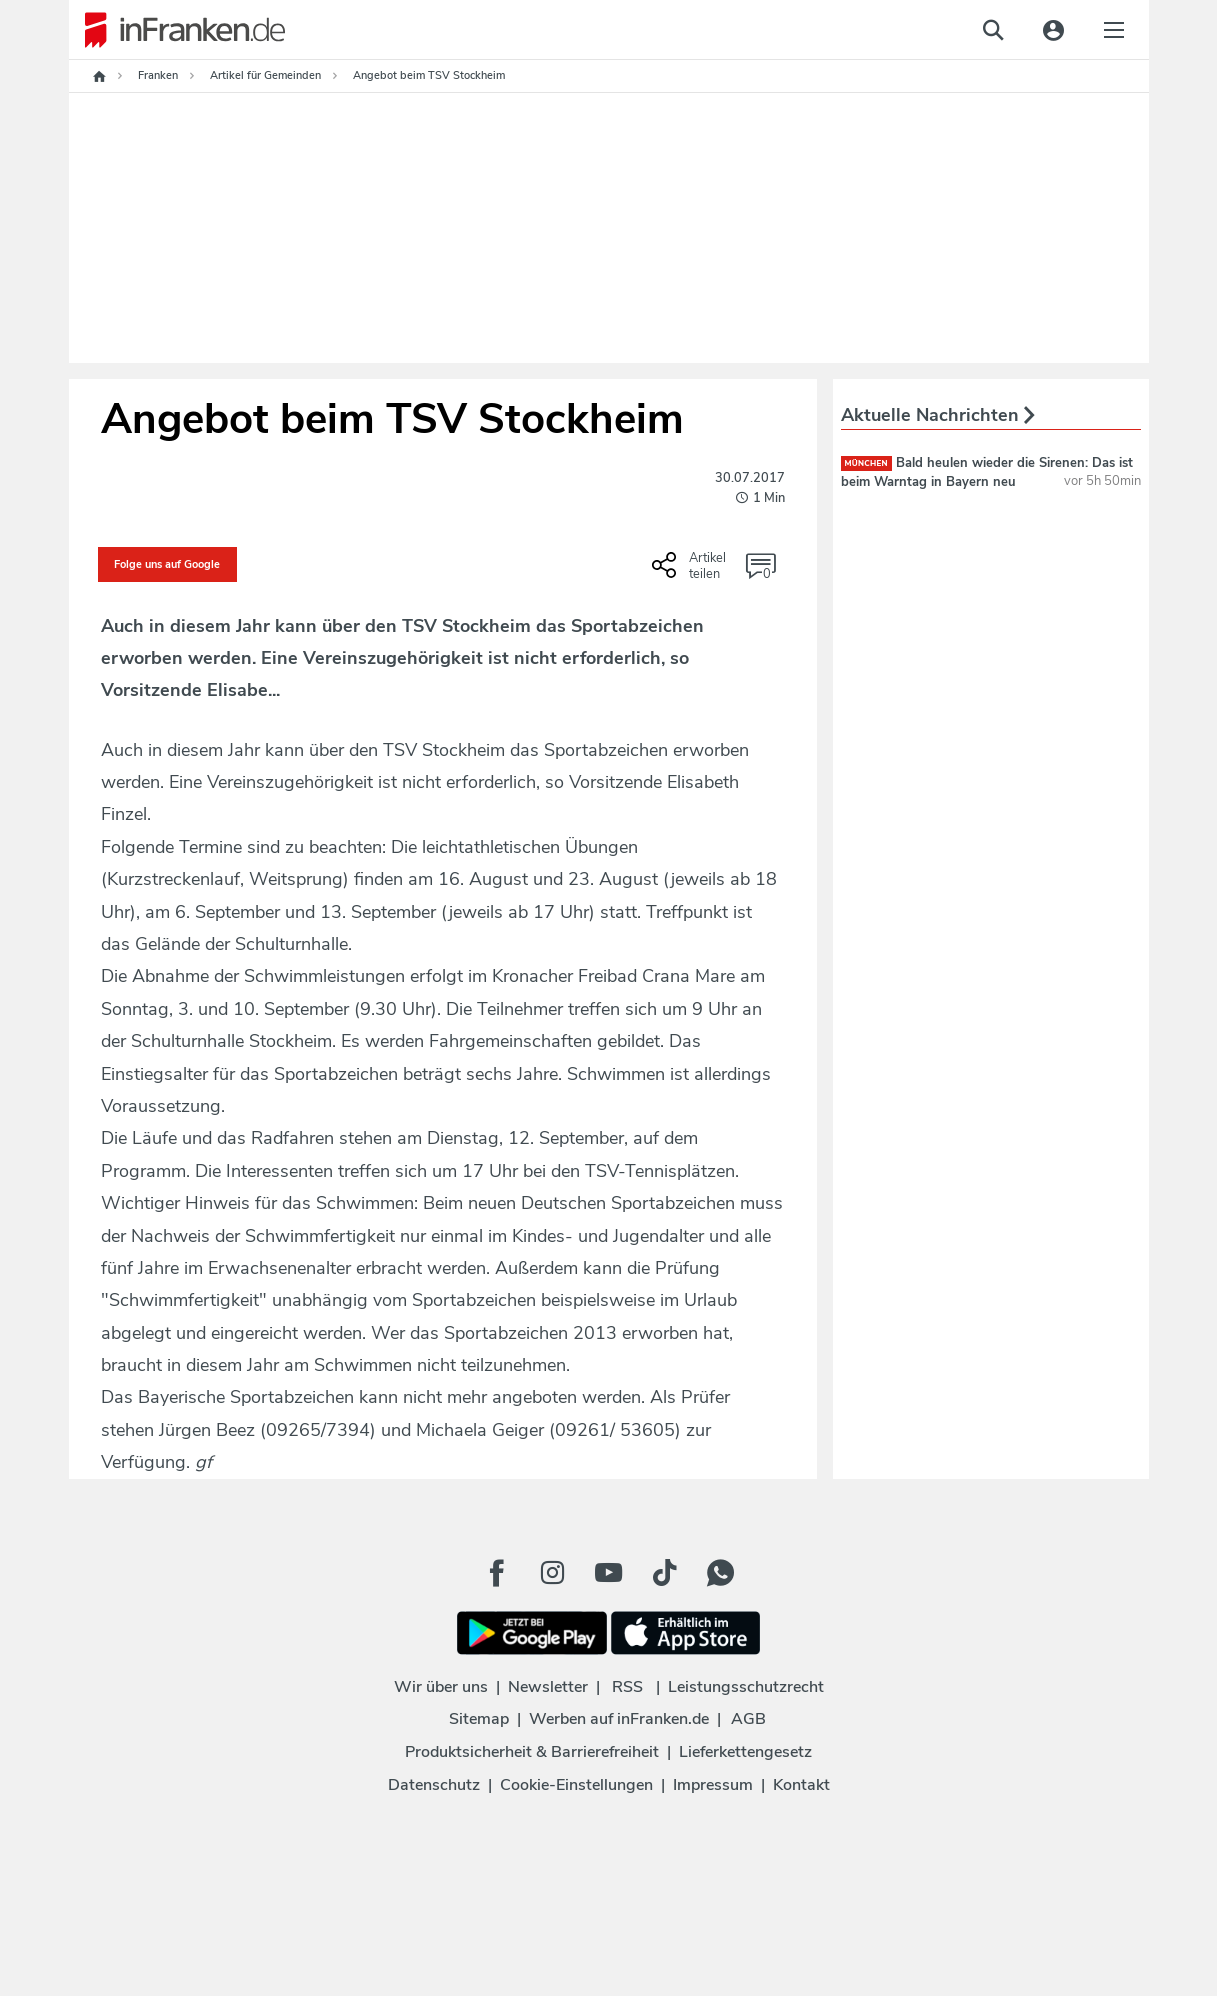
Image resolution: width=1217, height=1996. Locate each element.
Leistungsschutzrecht (746, 1687)
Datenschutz (434, 1785)
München (866, 463)
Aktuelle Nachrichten (938, 415)
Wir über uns (441, 1687)
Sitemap (479, 1719)
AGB (748, 1719)
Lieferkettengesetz (745, 1752)
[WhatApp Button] (721, 1573)
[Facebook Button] (497, 1573)
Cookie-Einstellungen (576, 1785)
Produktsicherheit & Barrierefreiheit (532, 1752)
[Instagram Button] (553, 1573)
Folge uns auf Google (167, 564)
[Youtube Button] (609, 1573)
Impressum (713, 1785)
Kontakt (801, 1785)
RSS (627, 1687)
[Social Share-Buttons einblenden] (691, 572)
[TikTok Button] (665, 1573)
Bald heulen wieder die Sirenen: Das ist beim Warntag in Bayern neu (987, 472)
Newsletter (548, 1687)
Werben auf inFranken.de (619, 1719)
